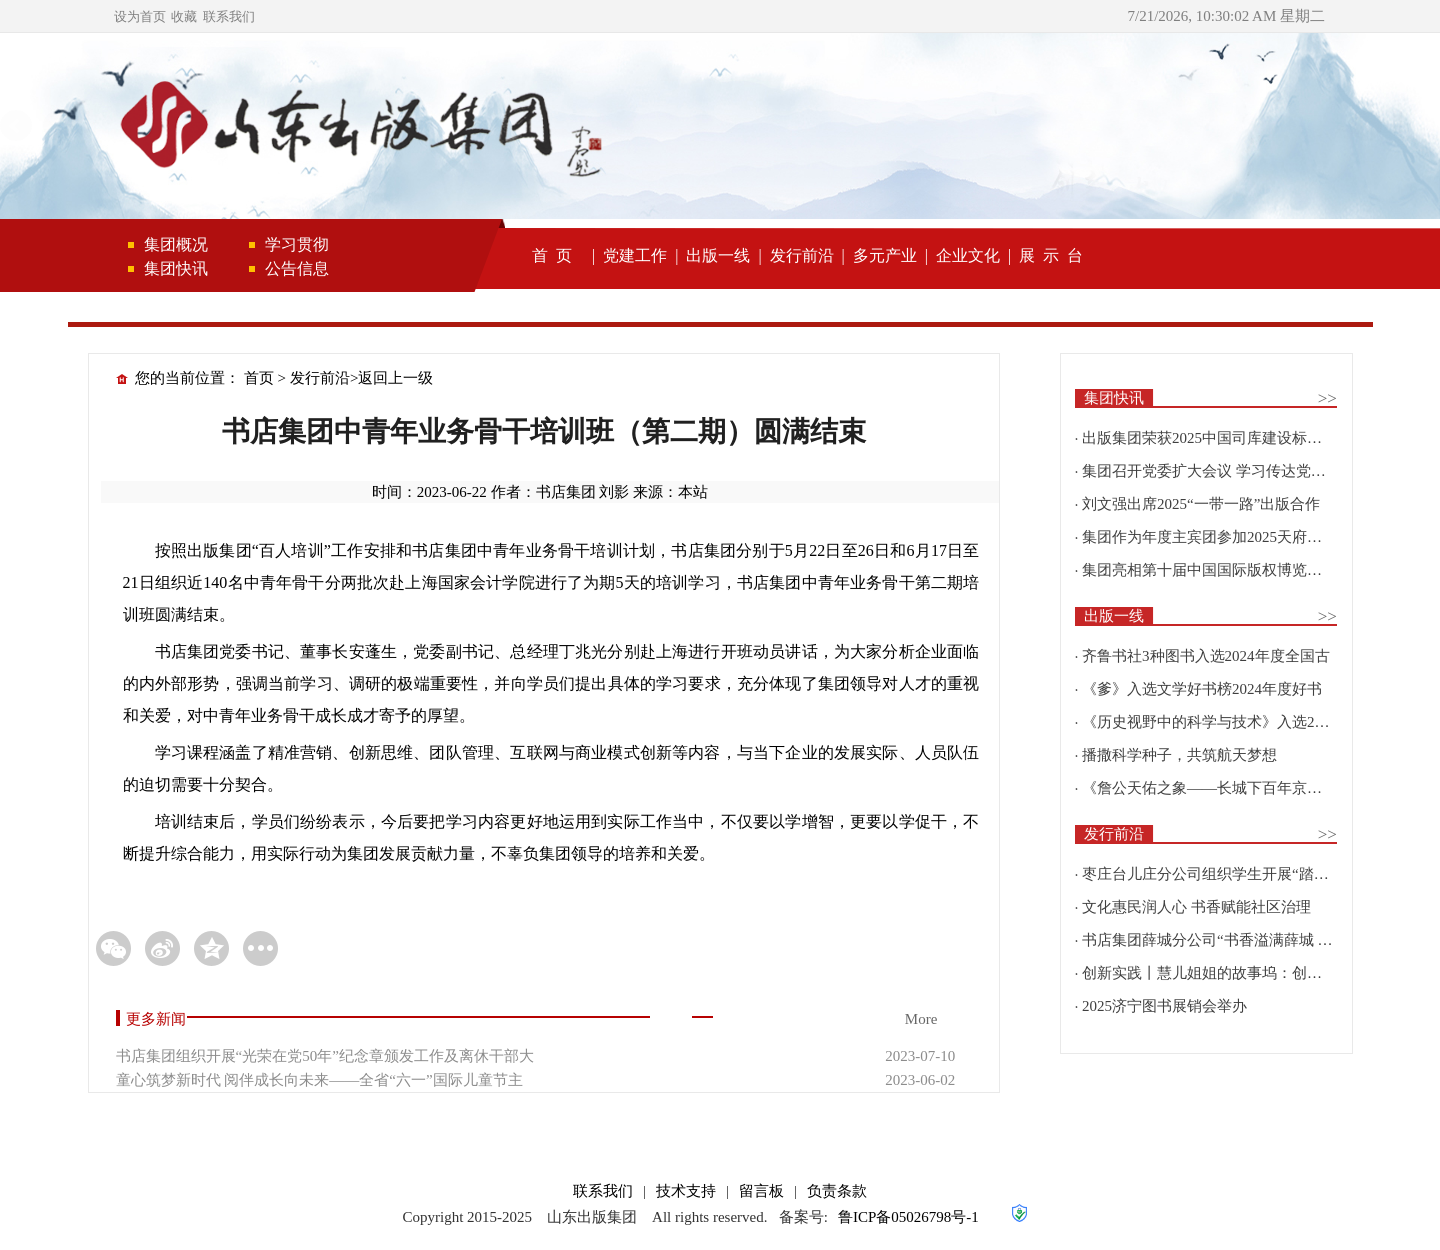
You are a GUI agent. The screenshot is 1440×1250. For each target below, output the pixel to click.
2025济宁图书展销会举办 (1164, 1006)
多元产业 (885, 255)
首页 (259, 378)
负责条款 (837, 1191)
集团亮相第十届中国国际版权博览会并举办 (1224, 570)
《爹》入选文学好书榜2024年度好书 (1202, 689)
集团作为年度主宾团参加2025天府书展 (1209, 537)
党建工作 (635, 255)
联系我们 (229, 16)
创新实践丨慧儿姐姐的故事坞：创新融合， (1224, 973)
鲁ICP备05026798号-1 (908, 1217)
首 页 (552, 255)
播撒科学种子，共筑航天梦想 (1179, 755)
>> (1327, 398)
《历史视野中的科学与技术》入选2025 (1209, 722)
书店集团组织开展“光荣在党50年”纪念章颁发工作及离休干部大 (325, 1056)
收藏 (184, 16)
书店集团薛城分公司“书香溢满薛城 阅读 (1214, 940)
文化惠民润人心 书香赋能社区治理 (1196, 907)
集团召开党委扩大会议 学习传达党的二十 (1219, 471)
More (921, 1019)
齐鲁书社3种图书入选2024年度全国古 (1206, 656)
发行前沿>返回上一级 (361, 378)
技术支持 (686, 1191)
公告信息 (297, 268)
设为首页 (140, 16)
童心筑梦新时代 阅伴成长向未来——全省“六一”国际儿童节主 (319, 1080)
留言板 (761, 1191)
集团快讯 (176, 268)
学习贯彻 (297, 244)
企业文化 (968, 255)
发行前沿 (802, 255)
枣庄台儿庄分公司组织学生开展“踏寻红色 (1220, 874)
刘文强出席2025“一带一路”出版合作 (1201, 504)
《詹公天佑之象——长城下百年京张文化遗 (1224, 788)
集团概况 (176, 244)
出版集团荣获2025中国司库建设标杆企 (1209, 438)
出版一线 (718, 255)
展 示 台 (1051, 255)
